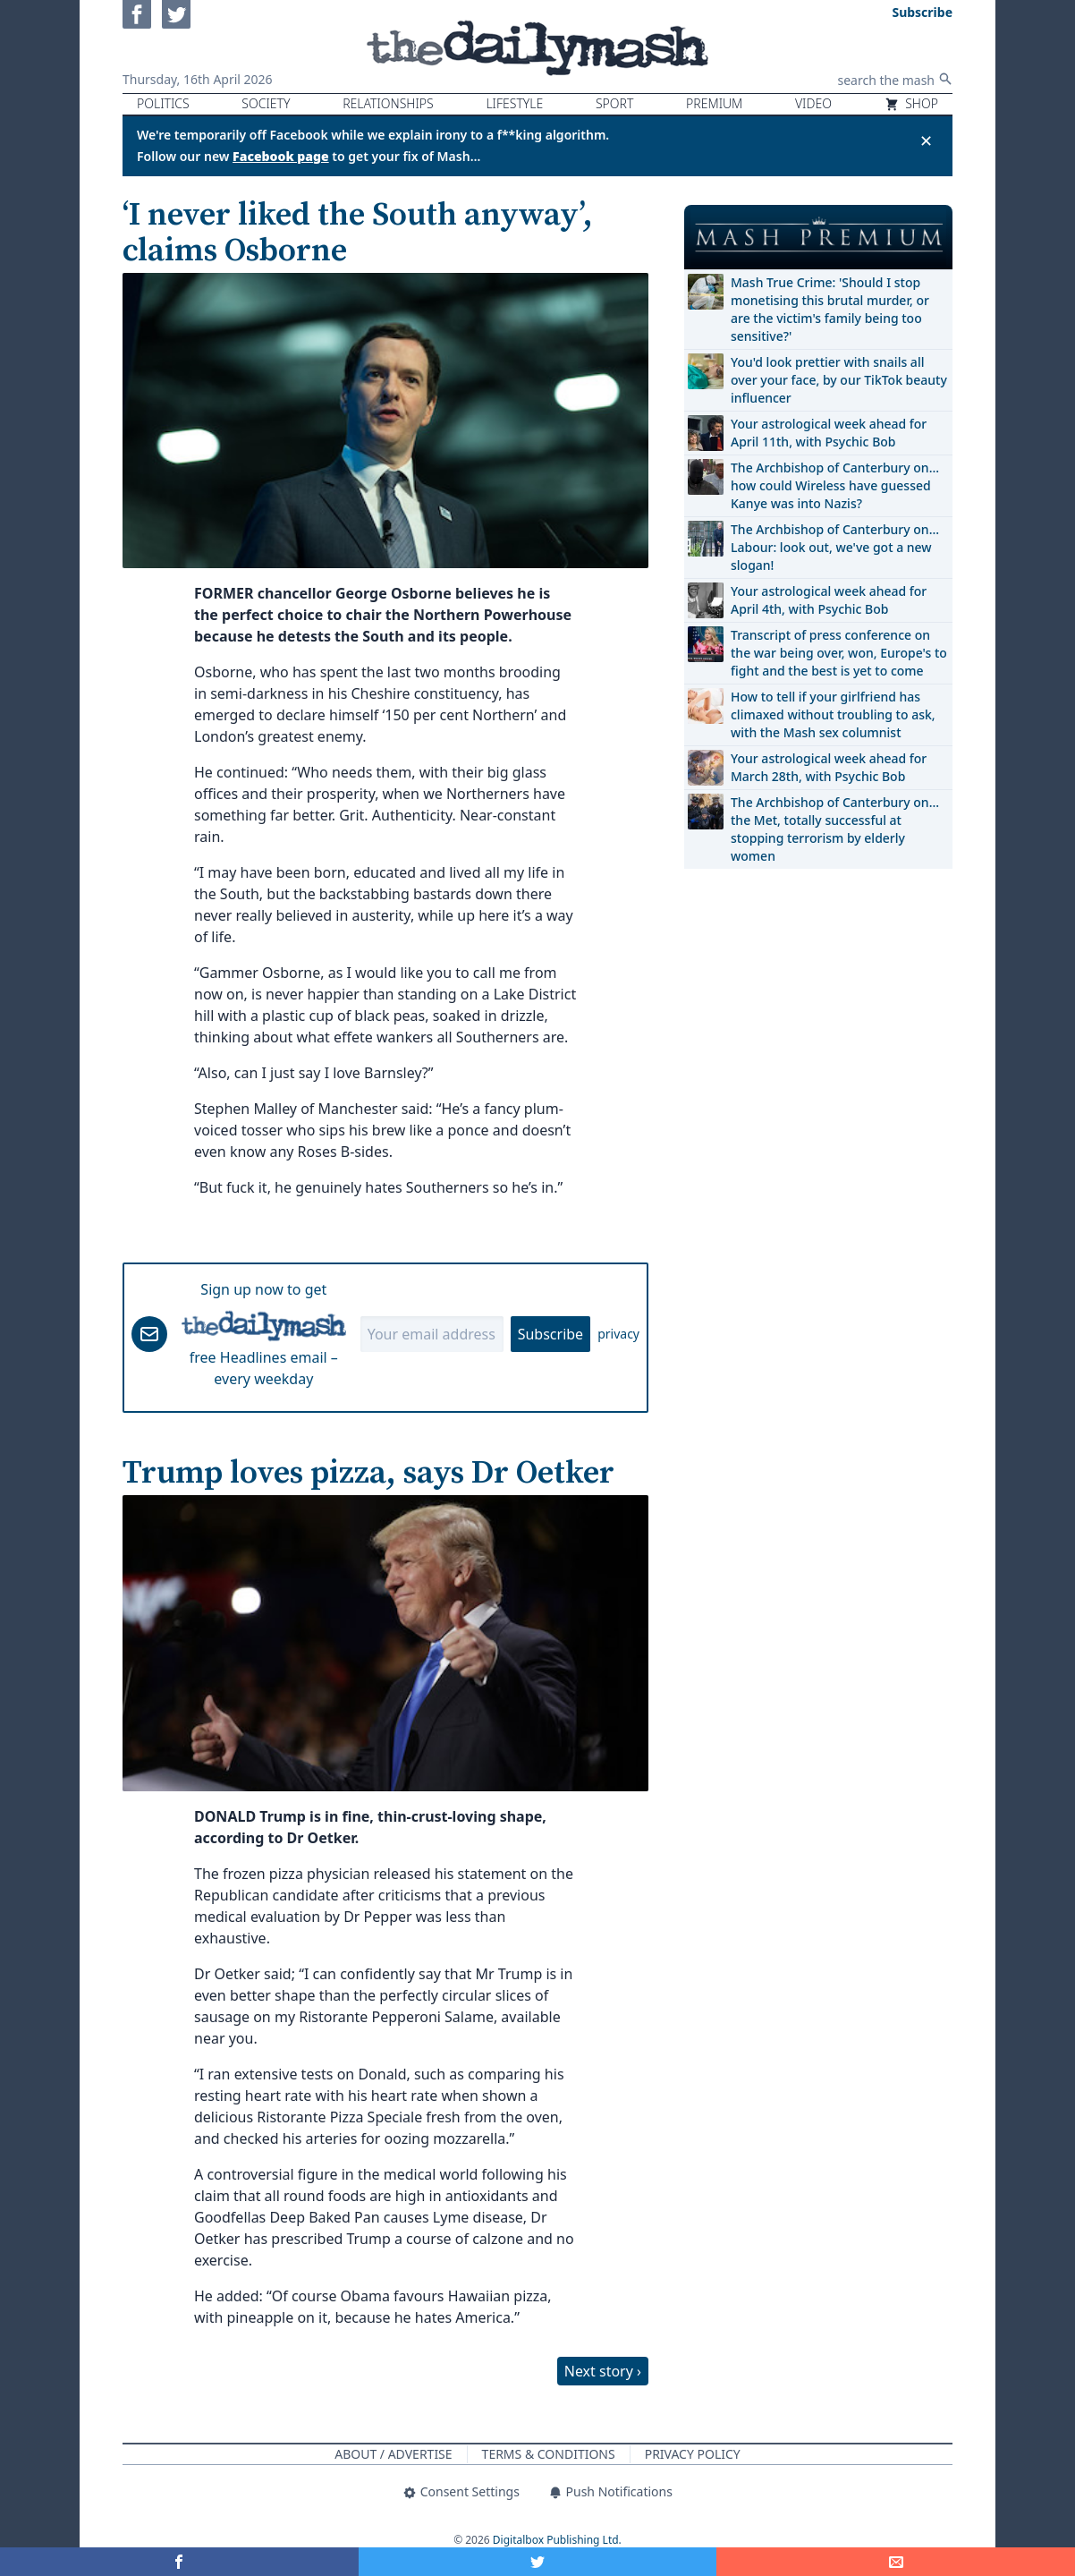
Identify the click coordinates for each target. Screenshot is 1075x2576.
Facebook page (281, 156)
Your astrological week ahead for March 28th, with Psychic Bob (829, 767)
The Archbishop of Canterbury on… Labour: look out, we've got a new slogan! (835, 547)
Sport (614, 103)
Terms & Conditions (548, 2453)
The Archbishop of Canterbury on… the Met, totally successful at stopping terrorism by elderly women (835, 829)
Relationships (388, 103)
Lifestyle (514, 103)
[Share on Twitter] (538, 2561)
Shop (911, 103)
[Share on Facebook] (179, 2561)
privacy (618, 1333)
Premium (714, 103)
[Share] (895, 2561)
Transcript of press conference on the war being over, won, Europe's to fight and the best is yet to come (839, 652)
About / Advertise (393, 2453)
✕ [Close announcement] (926, 140)
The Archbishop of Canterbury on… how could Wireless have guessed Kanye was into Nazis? (835, 485)
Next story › (602, 2371)
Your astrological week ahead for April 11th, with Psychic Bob (829, 432)
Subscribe (550, 1334)
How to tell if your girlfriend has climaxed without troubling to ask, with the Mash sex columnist (833, 714)
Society (265, 103)
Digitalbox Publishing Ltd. (557, 2539)
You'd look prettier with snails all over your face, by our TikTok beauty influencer (839, 379)
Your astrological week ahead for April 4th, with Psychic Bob (829, 599)
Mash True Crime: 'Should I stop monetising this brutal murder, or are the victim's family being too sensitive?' (830, 309)
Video (813, 103)
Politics (163, 103)
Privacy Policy (693, 2453)
